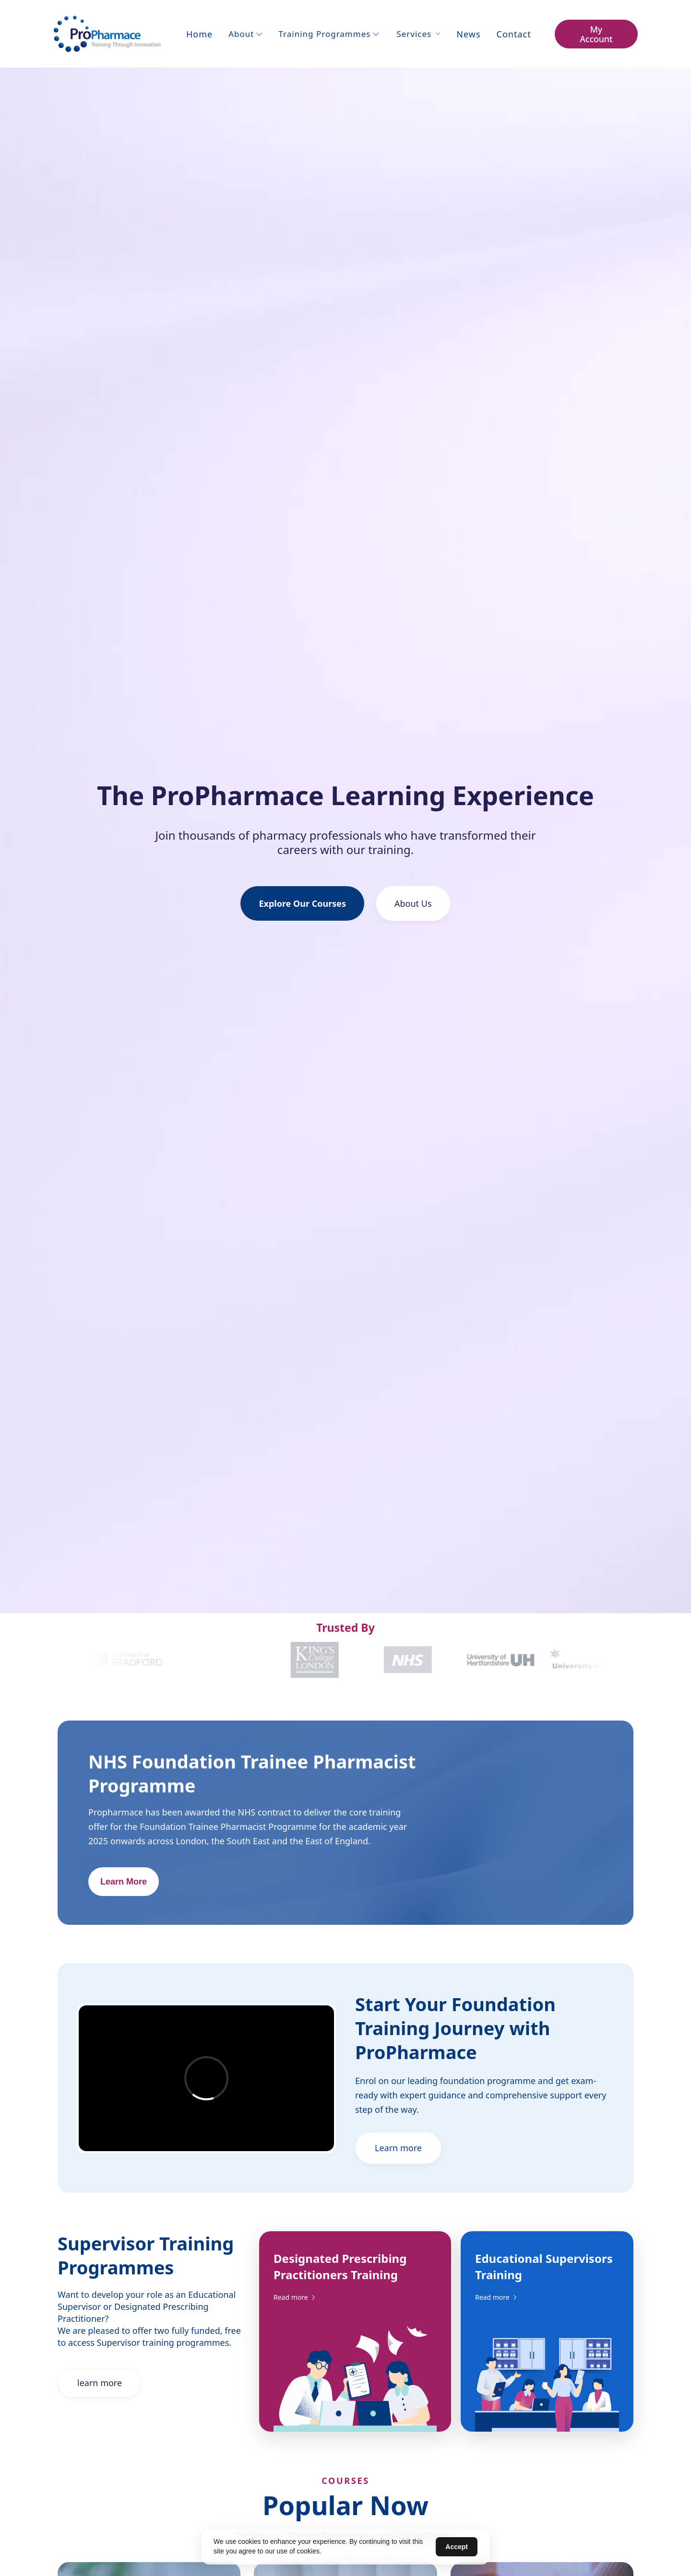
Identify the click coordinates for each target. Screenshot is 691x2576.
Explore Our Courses (302, 903)
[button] (245, 34)
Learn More (123, 1883)
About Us (413, 903)
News (468, 34)
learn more (99, 2383)
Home (199, 34)
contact (514, 34)
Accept (456, 2547)
